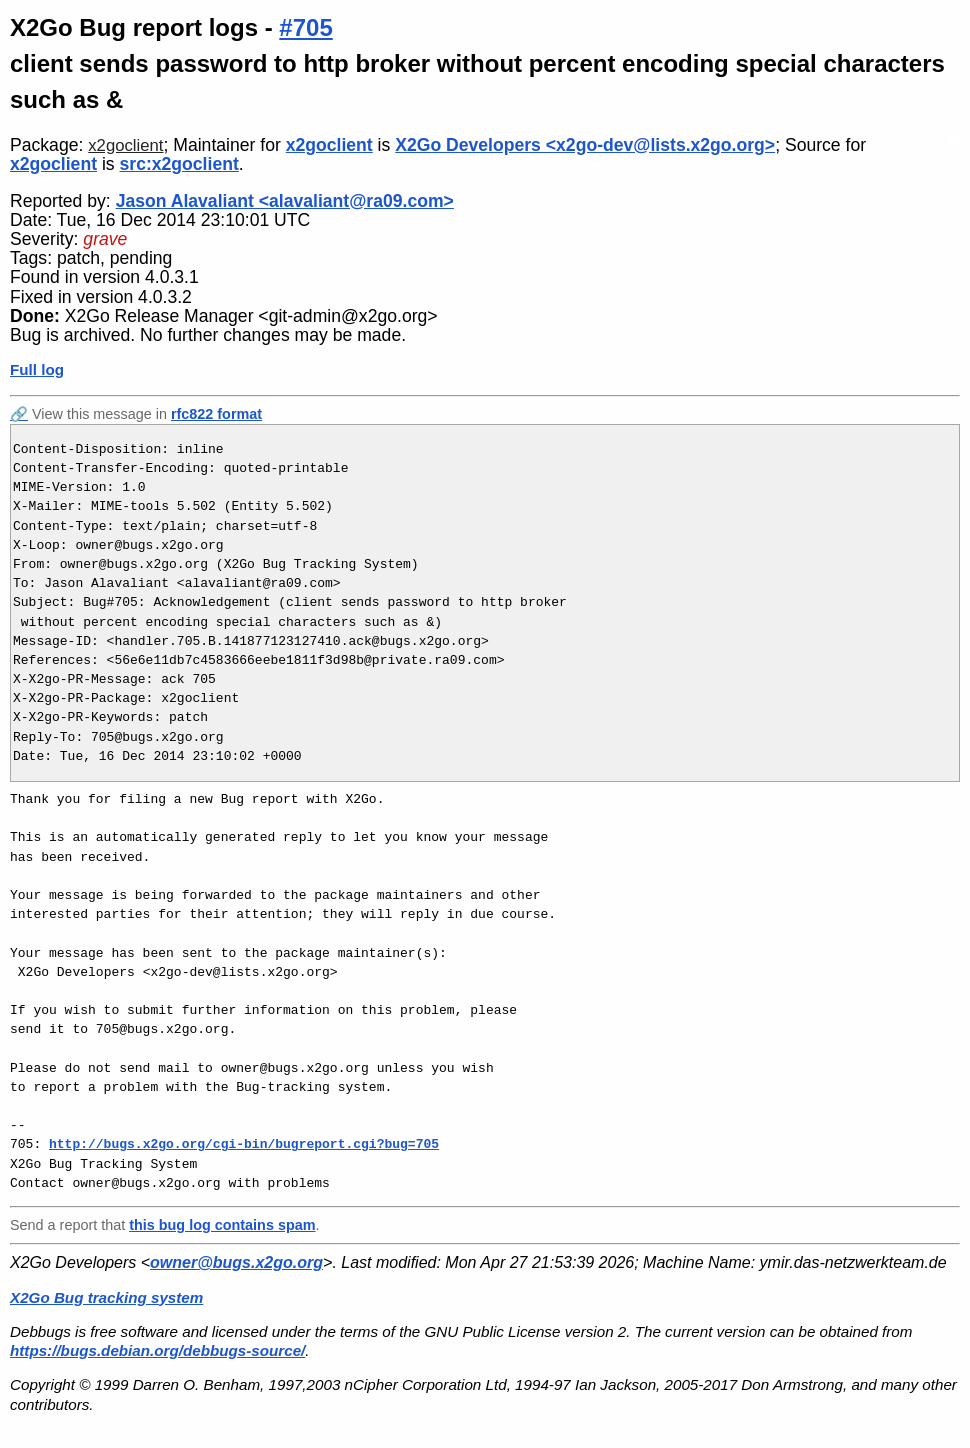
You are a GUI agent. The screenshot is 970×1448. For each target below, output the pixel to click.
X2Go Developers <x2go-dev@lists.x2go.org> (585, 145)
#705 (305, 27)
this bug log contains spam (222, 1225)
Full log (37, 369)
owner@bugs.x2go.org (236, 1262)
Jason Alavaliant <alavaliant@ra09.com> (285, 201)
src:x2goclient (179, 164)
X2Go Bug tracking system (106, 1297)
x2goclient (125, 145)
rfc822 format (216, 414)
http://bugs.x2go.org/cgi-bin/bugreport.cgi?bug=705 (244, 1144)
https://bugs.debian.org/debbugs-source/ (157, 1350)
